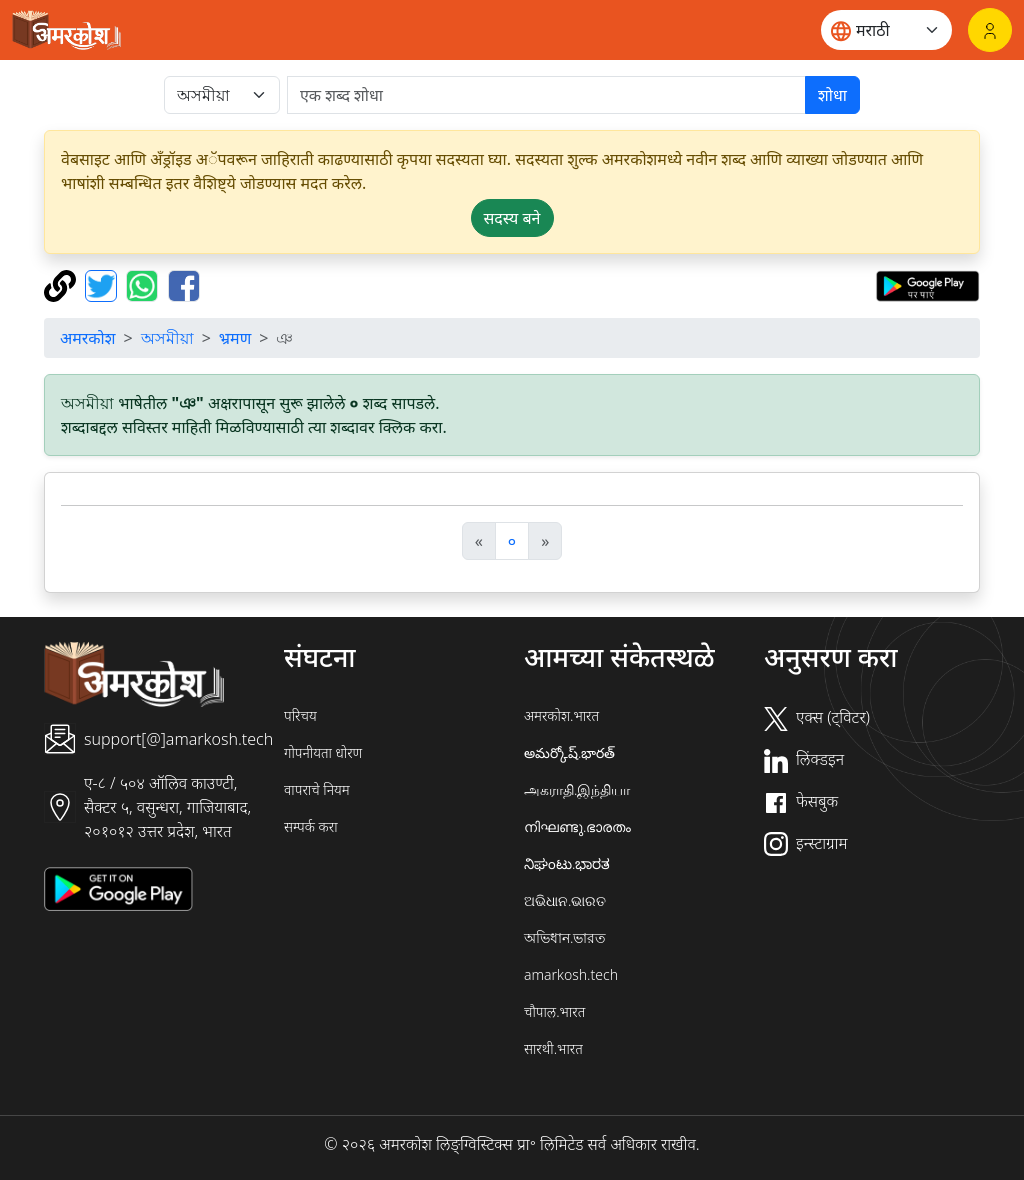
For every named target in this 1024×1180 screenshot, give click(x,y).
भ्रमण (235, 338)
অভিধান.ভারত (565, 937)
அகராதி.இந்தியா (577, 789)
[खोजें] (546, 95)
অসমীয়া (167, 338)
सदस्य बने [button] (512, 218)
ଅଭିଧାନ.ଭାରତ (565, 900)
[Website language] (886, 30)
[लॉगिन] (990, 30)
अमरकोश (88, 338)
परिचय (300, 715)
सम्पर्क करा (311, 826)
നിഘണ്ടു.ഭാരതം (577, 826)
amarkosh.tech (571, 974)
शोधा (832, 95)
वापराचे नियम (317, 789)
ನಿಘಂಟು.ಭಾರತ (567, 863)
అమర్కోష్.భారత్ (569, 752)
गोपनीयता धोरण (323, 752)
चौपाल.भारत (554, 1011)
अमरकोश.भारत (561, 715)
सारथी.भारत (553, 1048)
